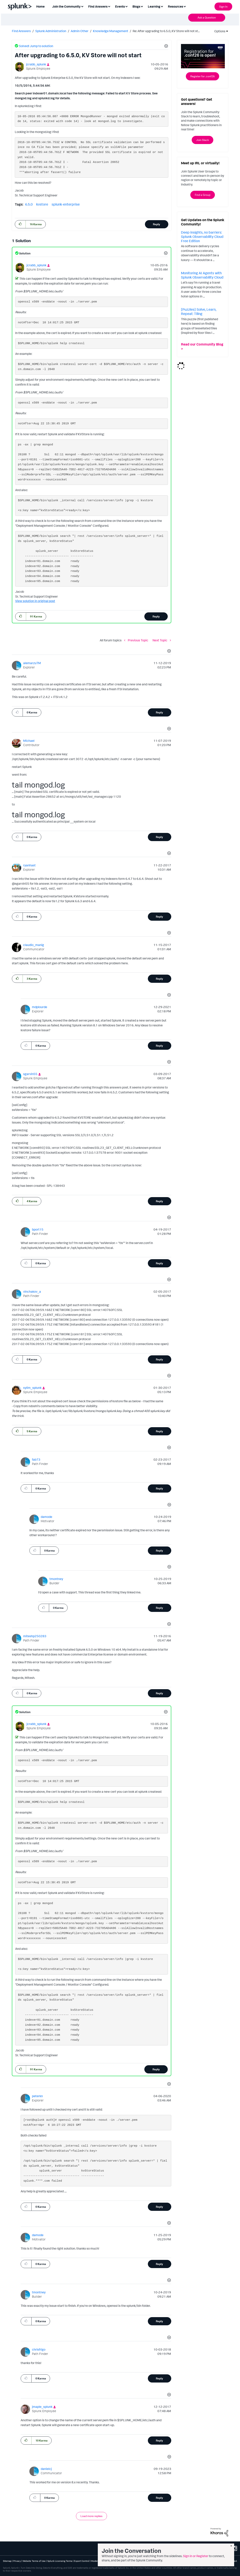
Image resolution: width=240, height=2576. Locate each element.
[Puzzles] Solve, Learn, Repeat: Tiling (198, 311)
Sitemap (7, 2560)
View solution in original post (35, 601)
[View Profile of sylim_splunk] (32, 1388)
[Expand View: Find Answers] (109, 6)
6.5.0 (29, 204)
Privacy (17, 2560)
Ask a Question (207, 17)
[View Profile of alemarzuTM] (32, 663)
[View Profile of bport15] (37, 1229)
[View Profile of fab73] (36, 1459)
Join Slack (202, 140)
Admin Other (79, 31)
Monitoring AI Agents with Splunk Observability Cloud (202, 275)
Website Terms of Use (34, 2560)
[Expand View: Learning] (162, 6)
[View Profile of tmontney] (56, 1579)
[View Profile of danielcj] (46, 2469)
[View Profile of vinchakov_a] (32, 1291)
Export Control (81, 2560)
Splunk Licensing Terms (59, 2560)
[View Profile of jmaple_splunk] (42, 2407)
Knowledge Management (110, 31)
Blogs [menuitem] (136, 6)
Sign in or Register (195, 2556)
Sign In (223, 6)
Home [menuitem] (40, 6)
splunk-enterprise (66, 204)
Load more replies (91, 2516)
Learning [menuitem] (154, 6)
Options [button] (218, 31)
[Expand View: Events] (126, 6)
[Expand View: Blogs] (142, 6)
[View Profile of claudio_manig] (33, 945)
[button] (165, 46)
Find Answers (21, 31)
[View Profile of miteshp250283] (34, 1636)
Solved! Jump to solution (36, 46)
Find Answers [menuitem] (98, 6)
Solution (25, 253)
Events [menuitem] (120, 6)
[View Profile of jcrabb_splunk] (36, 64)
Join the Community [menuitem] (66, 6)
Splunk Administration (50, 31)
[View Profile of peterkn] (37, 2096)
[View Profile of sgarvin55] (30, 1074)
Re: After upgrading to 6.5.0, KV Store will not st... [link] (166, 31)
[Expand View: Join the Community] (82, 6)
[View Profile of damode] (46, 1517)
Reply (156, 224)
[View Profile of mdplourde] (39, 1007)
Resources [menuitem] (175, 6)
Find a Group (202, 194)
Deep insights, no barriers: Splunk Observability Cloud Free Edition (202, 236)
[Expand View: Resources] (185, 6)
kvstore (42, 204)
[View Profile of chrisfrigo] (38, 2349)
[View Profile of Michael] (28, 741)
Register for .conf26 (202, 76)
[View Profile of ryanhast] (29, 865)
